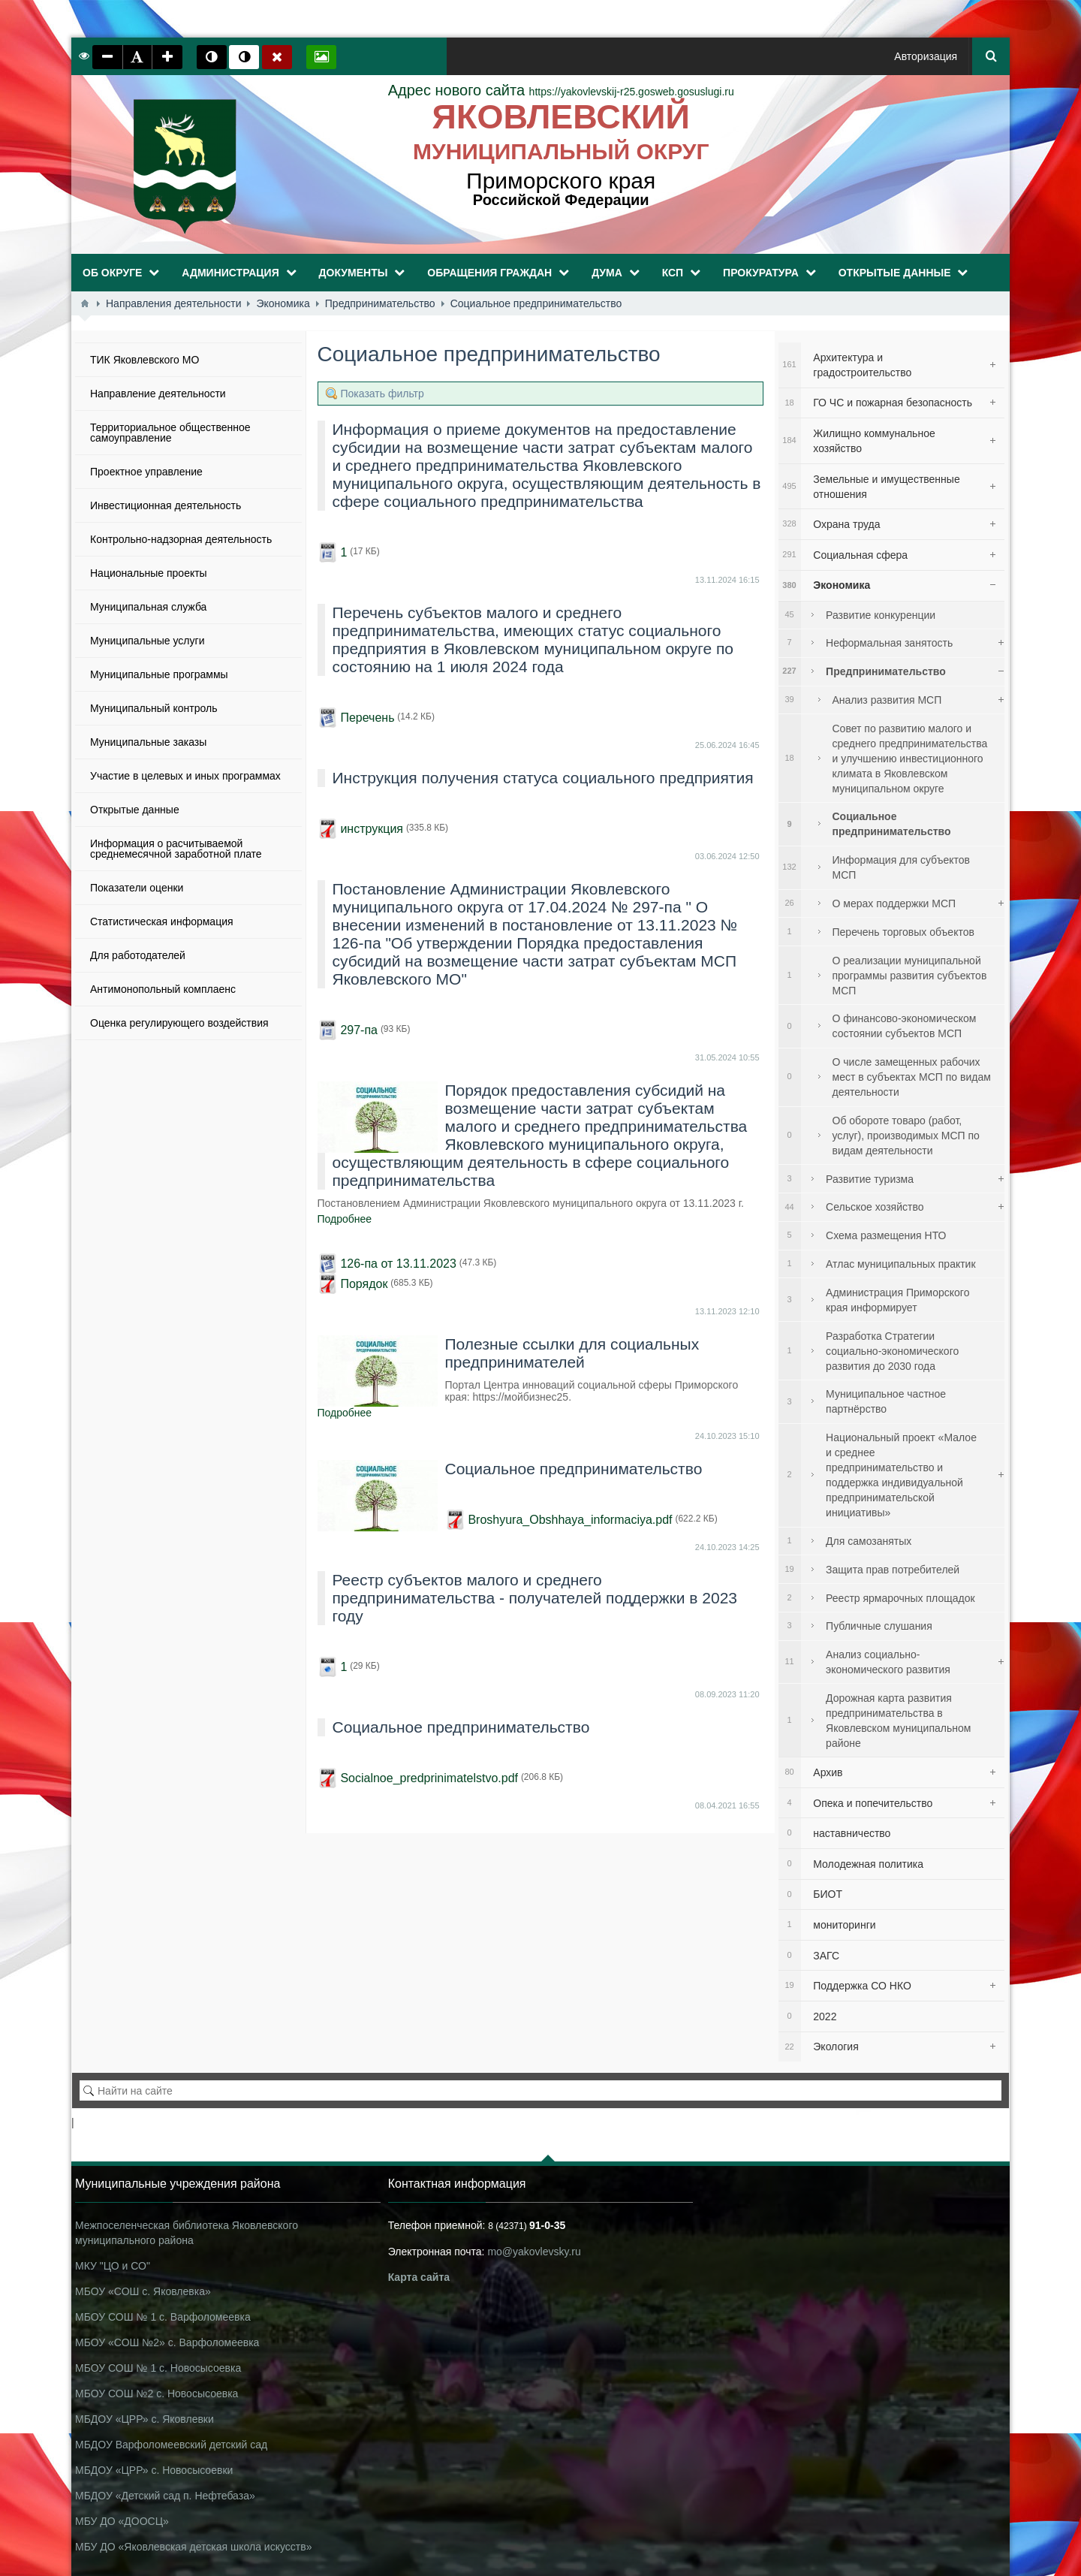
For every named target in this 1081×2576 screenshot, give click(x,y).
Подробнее (345, 1219)
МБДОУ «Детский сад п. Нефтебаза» (165, 2496)
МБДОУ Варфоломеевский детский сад (171, 2445)
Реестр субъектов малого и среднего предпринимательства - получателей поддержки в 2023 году (535, 1597)
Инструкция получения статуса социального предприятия (543, 777)
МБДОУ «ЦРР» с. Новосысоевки (154, 2470)
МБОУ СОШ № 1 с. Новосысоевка (158, 2368)
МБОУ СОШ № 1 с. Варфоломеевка (163, 2317)
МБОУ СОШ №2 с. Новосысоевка (156, 2393)
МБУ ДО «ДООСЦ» (122, 2521)
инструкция (371, 828)
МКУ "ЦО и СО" (112, 2266)
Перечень (367, 717)
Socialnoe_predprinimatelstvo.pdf (429, 1778)
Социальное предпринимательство (574, 1468)
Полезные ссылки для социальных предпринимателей (572, 1353)
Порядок (363, 1283)
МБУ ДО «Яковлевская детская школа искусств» (193, 2547)
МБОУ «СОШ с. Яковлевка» (143, 2291)
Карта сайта (419, 2277)
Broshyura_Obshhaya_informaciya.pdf (570, 1519)
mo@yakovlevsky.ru (533, 2252)
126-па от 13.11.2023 (398, 1263)
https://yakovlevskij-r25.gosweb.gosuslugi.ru (561, 92)
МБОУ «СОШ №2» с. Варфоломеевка (167, 2342)
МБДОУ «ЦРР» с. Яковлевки (144, 2419)
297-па (359, 1030)
